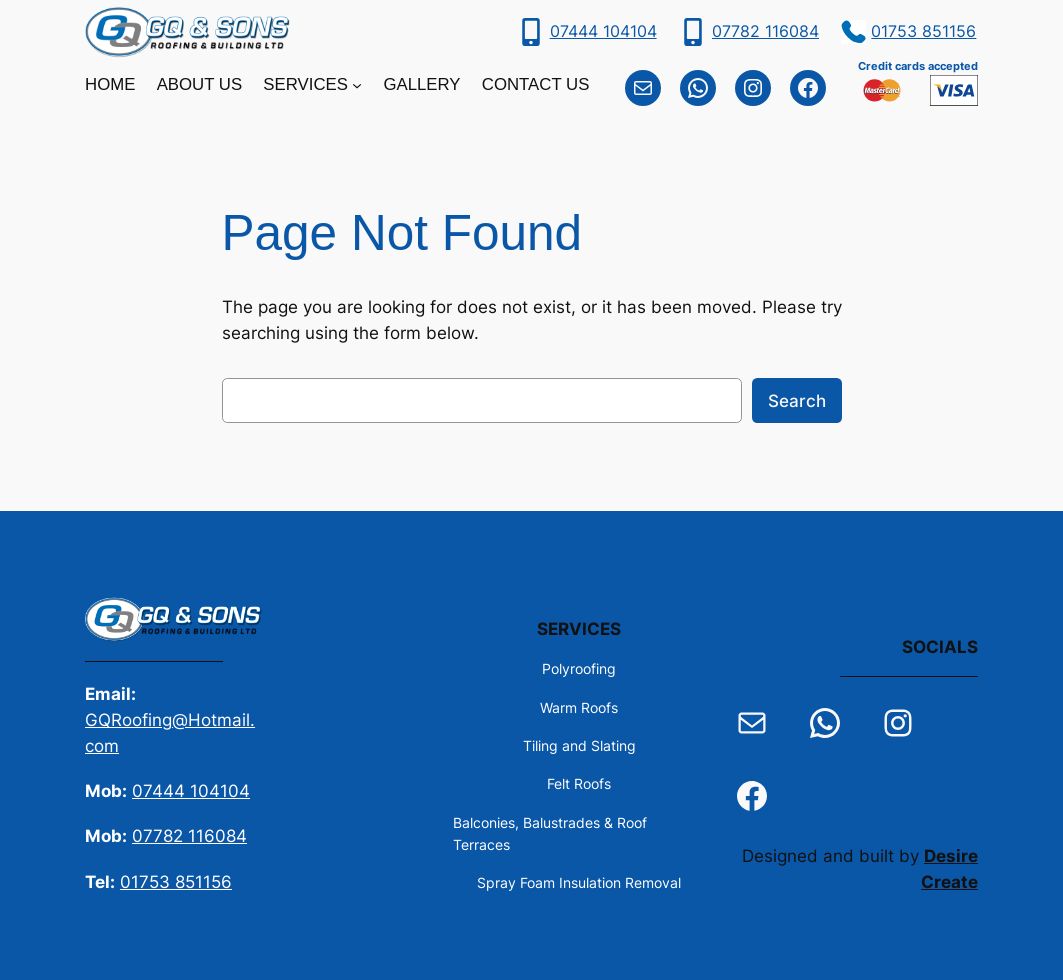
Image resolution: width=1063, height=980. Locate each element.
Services (305, 84)
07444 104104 (603, 31)
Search (797, 401)
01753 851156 (923, 31)
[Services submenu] (357, 85)
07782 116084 (765, 31)
